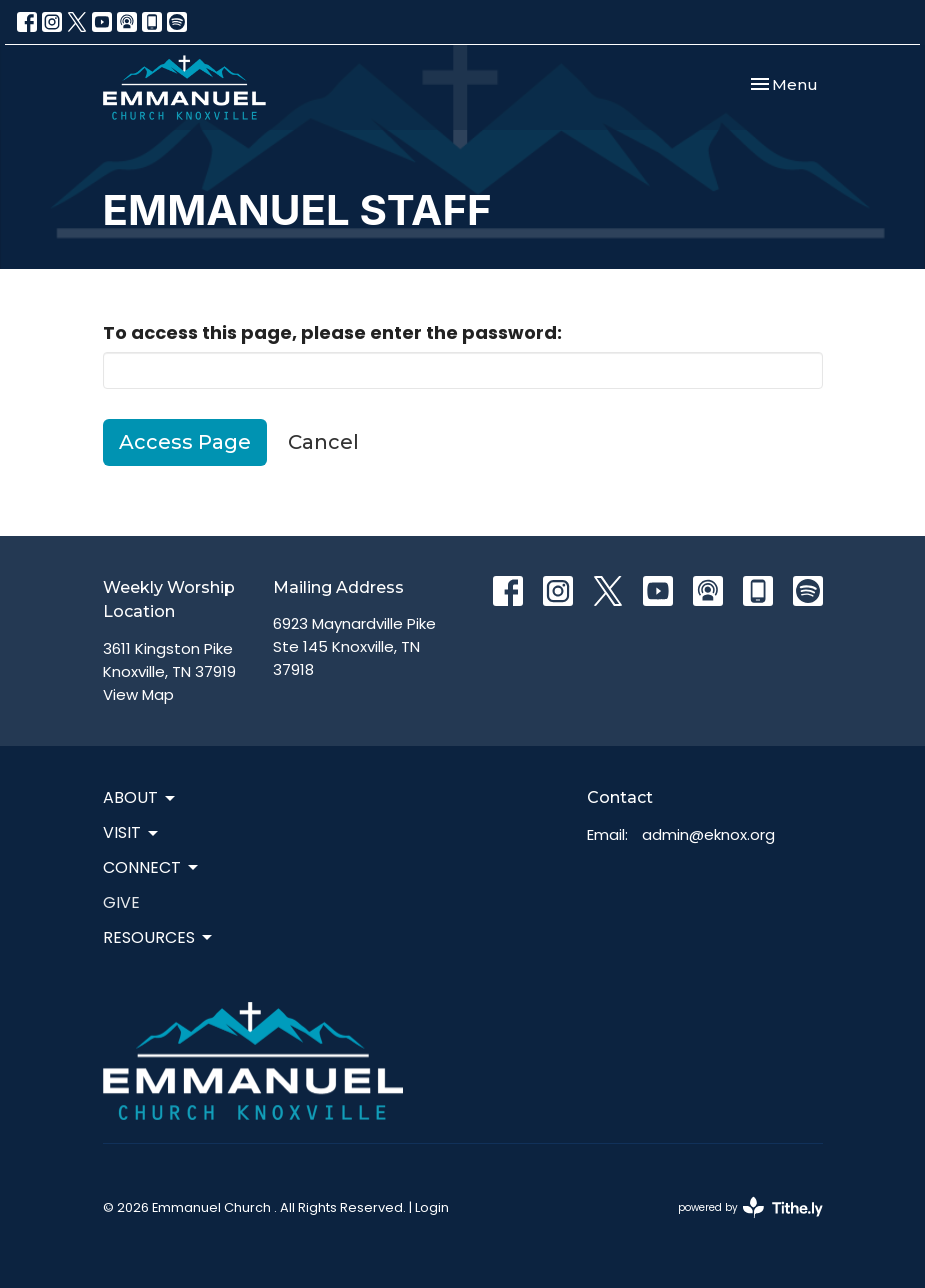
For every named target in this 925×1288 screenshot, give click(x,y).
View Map (138, 694)
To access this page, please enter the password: (332, 332)
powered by (750, 1207)
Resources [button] (159, 937)
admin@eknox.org (708, 834)
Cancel (323, 442)
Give (121, 902)
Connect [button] (152, 867)
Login (432, 1207)
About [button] (140, 797)
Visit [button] (132, 832)
